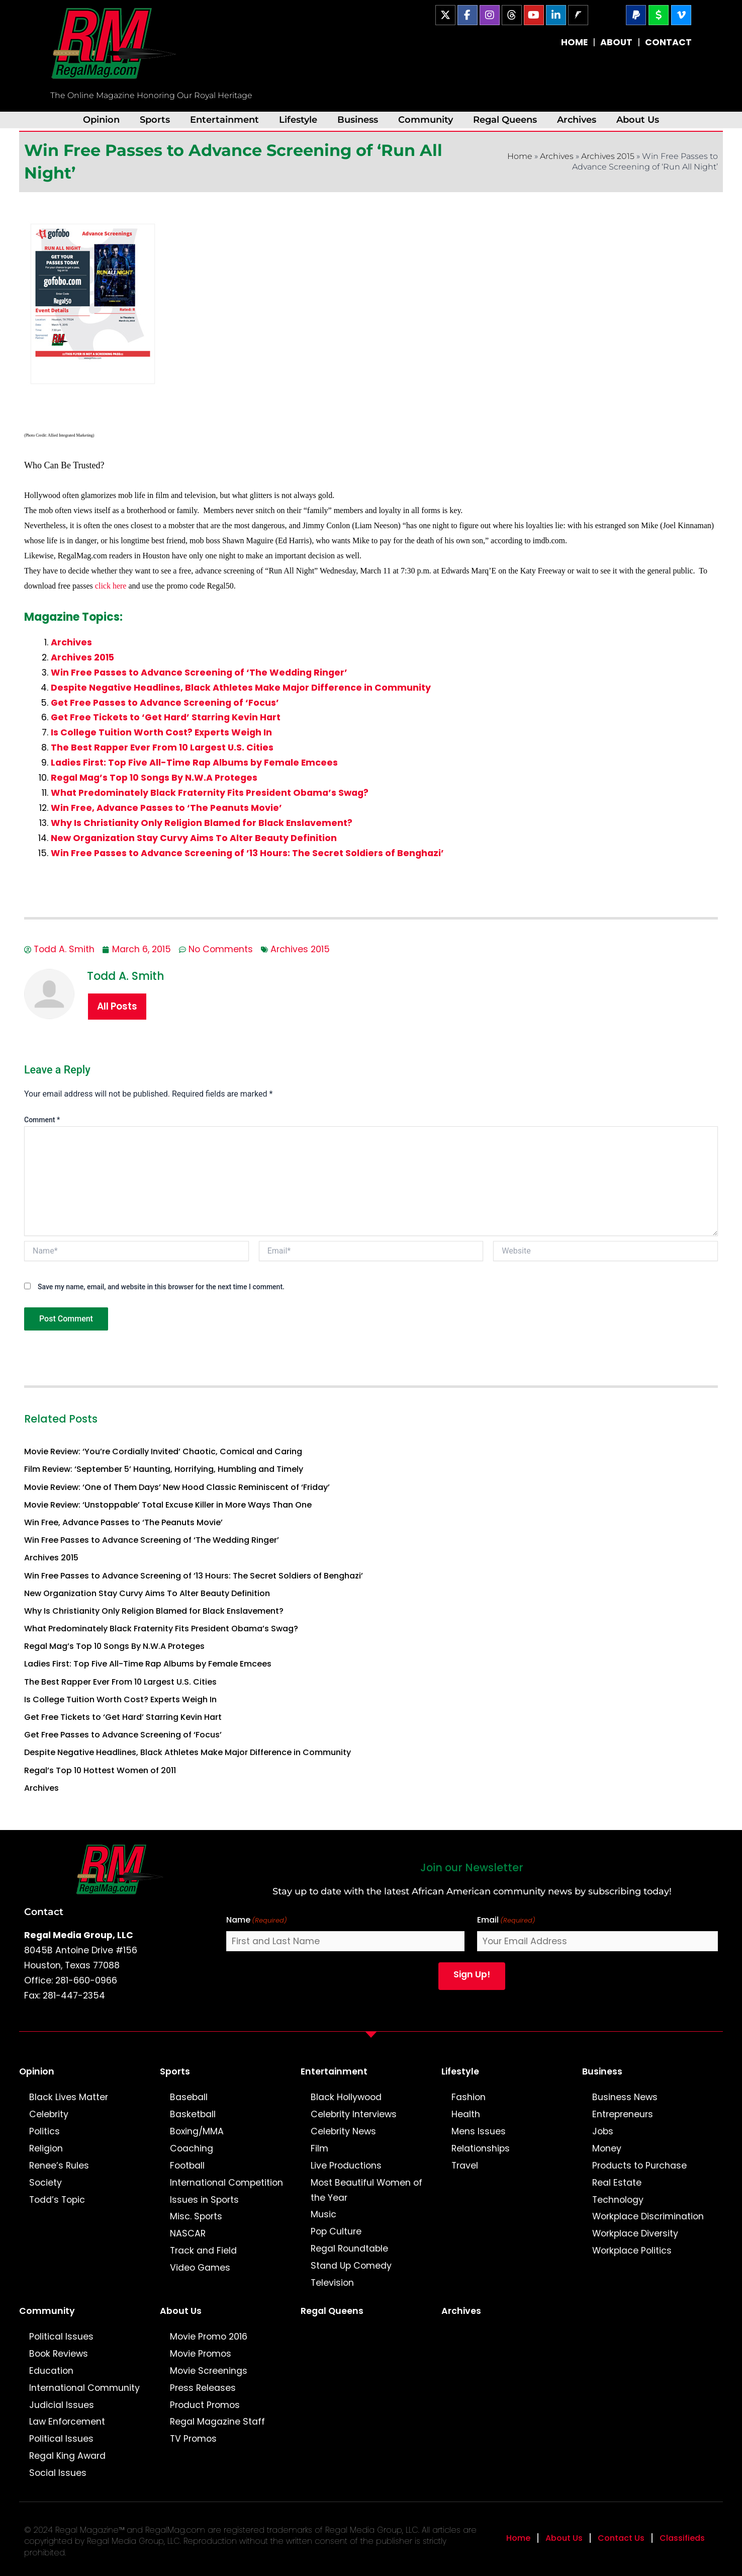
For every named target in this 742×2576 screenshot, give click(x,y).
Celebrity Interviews (354, 2114)
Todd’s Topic (57, 2200)
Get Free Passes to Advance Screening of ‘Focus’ (165, 703)
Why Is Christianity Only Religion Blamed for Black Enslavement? (201, 823)
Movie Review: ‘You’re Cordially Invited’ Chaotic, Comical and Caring (163, 1451)
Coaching (191, 2148)
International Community (84, 2388)
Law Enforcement (67, 2422)
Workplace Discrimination (648, 2216)
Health (465, 2114)
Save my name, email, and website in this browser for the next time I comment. (161, 1287)
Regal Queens (505, 119)
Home (519, 156)
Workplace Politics (632, 2251)
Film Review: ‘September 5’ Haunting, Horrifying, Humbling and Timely (163, 1469)
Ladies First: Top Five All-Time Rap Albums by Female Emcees (194, 763)
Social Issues (57, 2473)
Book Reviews (58, 2354)
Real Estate (616, 2183)
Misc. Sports (196, 2216)
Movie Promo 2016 (208, 2337)
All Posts (117, 1006)
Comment (42, 1120)
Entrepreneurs (622, 2114)
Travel (464, 2165)
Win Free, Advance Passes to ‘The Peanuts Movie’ (166, 808)
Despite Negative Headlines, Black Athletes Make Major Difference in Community (241, 688)
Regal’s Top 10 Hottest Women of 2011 (100, 1770)
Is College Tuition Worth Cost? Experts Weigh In (161, 732)
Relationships (480, 2148)
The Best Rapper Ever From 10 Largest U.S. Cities (162, 747)
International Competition (226, 2183)
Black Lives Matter (68, 2097)
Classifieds (682, 2538)
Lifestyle (298, 119)
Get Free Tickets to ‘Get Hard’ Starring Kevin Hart (166, 717)
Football (187, 2165)
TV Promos (193, 2439)
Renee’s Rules (59, 2165)
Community (425, 119)
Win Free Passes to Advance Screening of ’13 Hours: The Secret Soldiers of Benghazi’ (247, 853)
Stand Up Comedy (351, 2266)
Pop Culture (336, 2231)
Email (506, 1920)
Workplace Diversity (635, 2233)
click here (112, 585)
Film (319, 2148)
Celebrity (48, 2114)
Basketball (193, 2114)
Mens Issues (478, 2131)
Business (357, 119)
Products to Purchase (639, 2165)
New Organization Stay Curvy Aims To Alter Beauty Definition (194, 838)
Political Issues (61, 2337)
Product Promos (205, 2405)
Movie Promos (200, 2354)
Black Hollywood (346, 2097)
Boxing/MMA (197, 2131)
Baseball (189, 2097)
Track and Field (203, 2251)
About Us (637, 119)
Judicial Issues (61, 2405)
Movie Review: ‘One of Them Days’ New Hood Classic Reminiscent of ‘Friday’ (177, 1487)
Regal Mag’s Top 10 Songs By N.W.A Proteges (154, 778)
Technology (617, 2200)
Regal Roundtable (349, 2248)
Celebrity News (343, 2131)
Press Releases (203, 2388)
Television (332, 2283)
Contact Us (621, 2538)
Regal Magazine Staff (217, 2422)
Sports (155, 119)
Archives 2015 (607, 156)
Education (51, 2371)
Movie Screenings (208, 2371)
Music (323, 2214)
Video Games (200, 2268)
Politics (44, 2131)
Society (45, 2183)
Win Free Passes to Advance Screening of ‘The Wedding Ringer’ (199, 673)
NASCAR (188, 2233)
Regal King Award (67, 2456)
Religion (46, 2148)
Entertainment (224, 119)
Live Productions (346, 2165)
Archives (576, 119)
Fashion (468, 2097)
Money (606, 2148)
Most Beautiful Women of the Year (366, 2190)
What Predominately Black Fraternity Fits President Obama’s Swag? (209, 793)
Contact (43, 1911)
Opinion (101, 119)
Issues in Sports (204, 2200)
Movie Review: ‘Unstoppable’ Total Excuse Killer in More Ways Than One (168, 1505)
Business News (625, 2097)
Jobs (602, 2131)
